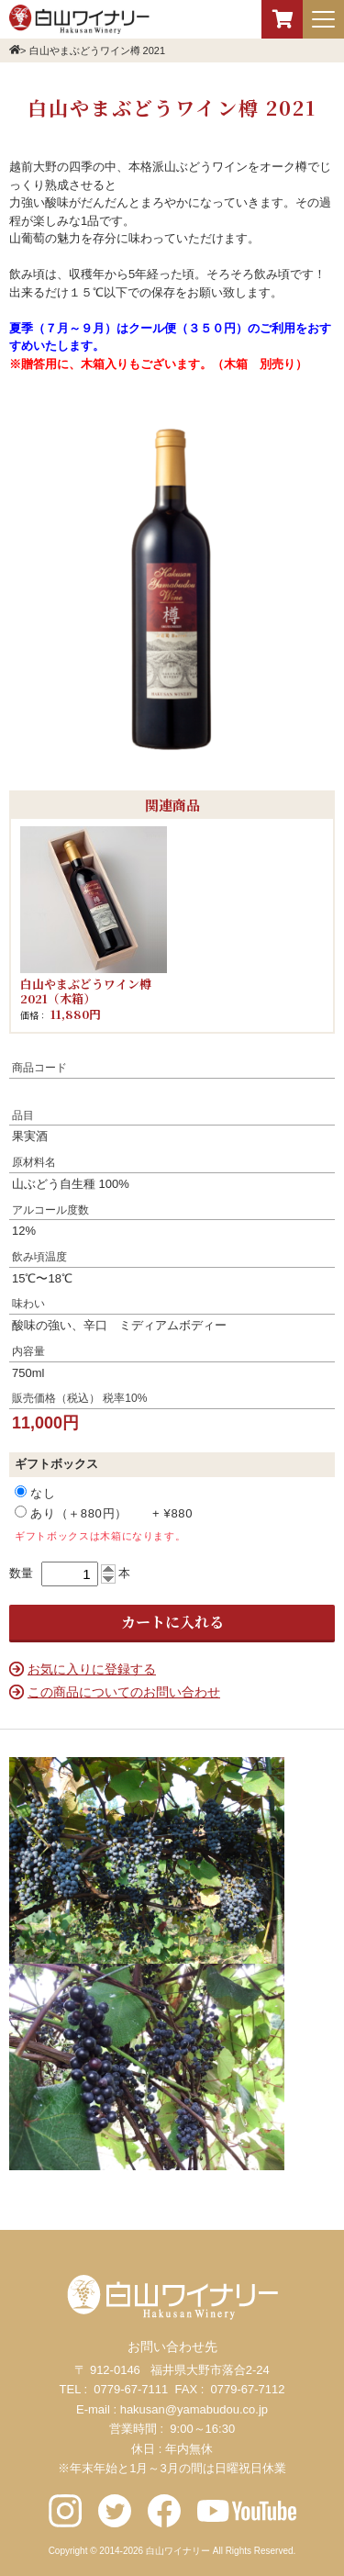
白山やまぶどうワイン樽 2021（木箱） (85, 991)
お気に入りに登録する (92, 1669)
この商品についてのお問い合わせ (124, 1692)
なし (48, 1492)
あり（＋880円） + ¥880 (104, 1513)
